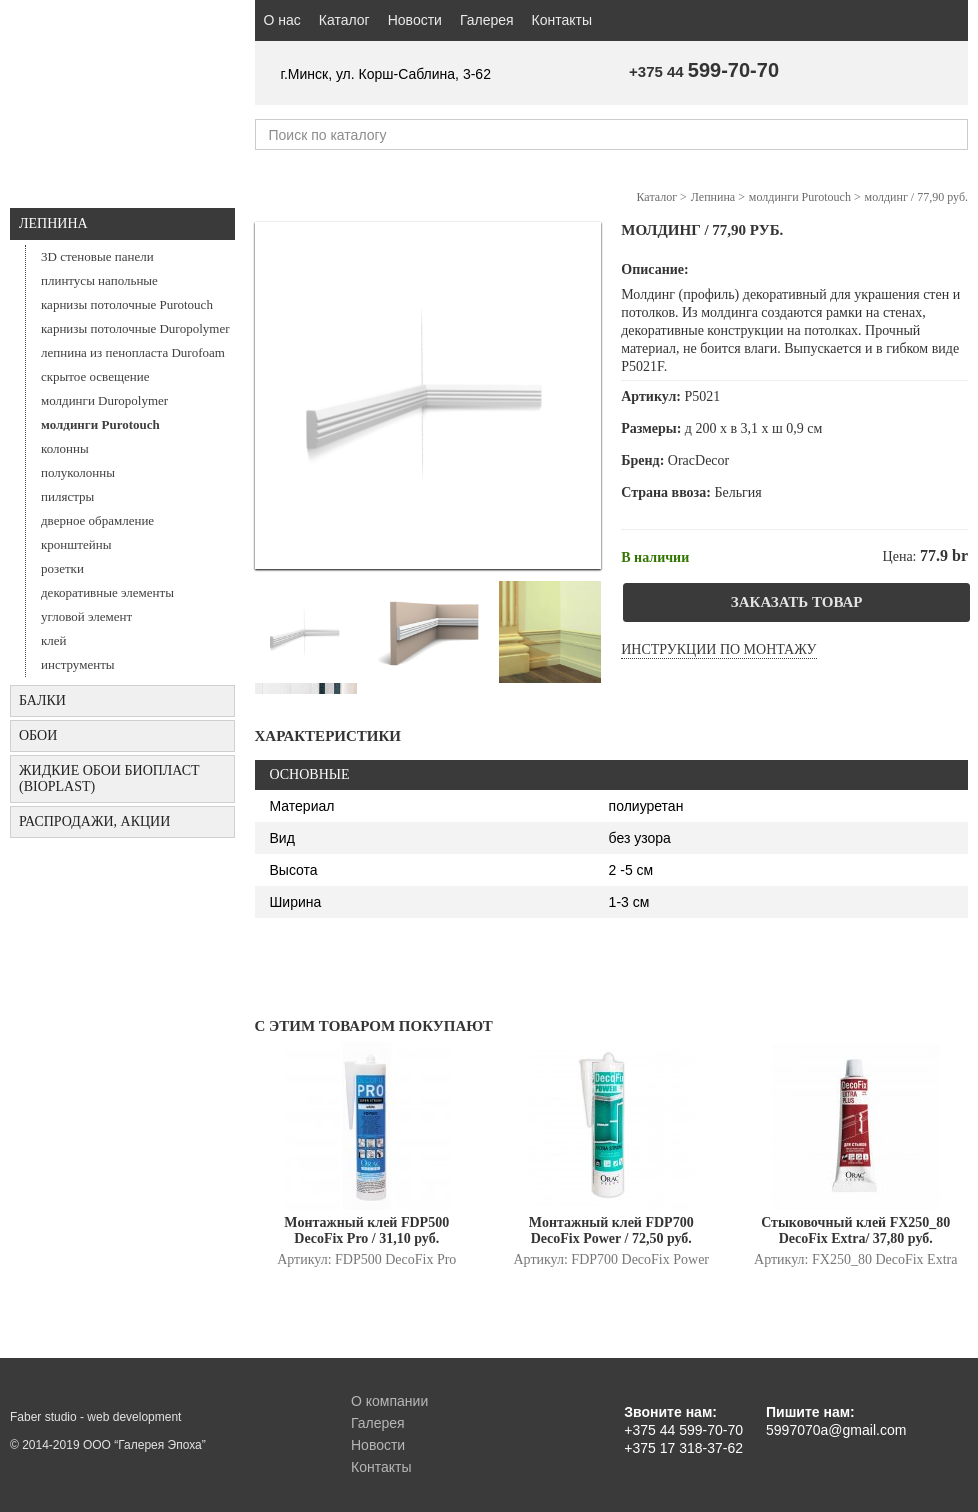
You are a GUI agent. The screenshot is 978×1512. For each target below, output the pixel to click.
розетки (62, 568)
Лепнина (53, 223)
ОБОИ (38, 735)
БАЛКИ (42, 700)
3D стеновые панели (97, 256)
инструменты (78, 664)
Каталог (344, 20)
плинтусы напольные (99, 280)
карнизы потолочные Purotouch (127, 304)
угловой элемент (86, 616)
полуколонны (78, 472)
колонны (65, 448)
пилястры (67, 496)
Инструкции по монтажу (718, 649)
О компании (389, 1401)
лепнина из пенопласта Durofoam (133, 352)
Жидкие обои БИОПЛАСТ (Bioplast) (109, 778)
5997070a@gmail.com (836, 1430)
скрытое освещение (95, 376)
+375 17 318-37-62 (683, 1448)
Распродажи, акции (94, 821)
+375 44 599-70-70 (683, 1430)
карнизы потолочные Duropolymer (135, 328)
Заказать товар (797, 602)
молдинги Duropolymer (104, 400)
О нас (282, 20)
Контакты (562, 20)
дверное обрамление (97, 520)
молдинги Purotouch (100, 424)
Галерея (487, 20)
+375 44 (704, 71)
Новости (415, 20)
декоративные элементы (107, 592)
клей (54, 640)
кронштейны (76, 544)
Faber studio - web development (95, 1417)
